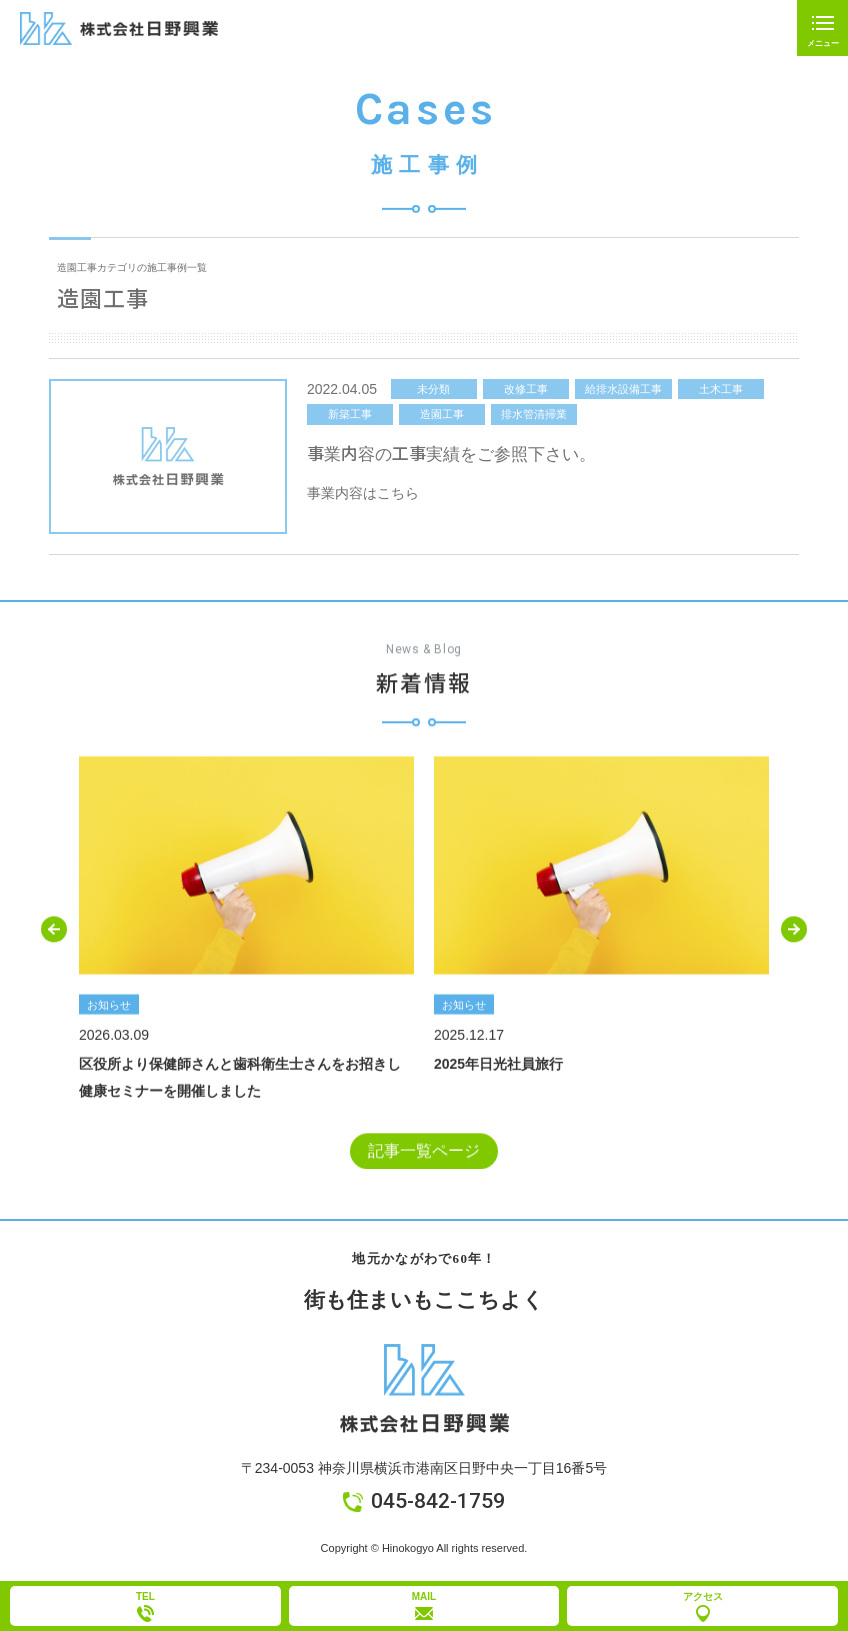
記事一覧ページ (424, 1154)
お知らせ (109, 1007)
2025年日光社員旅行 (498, 1066)
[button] (54, 932)
